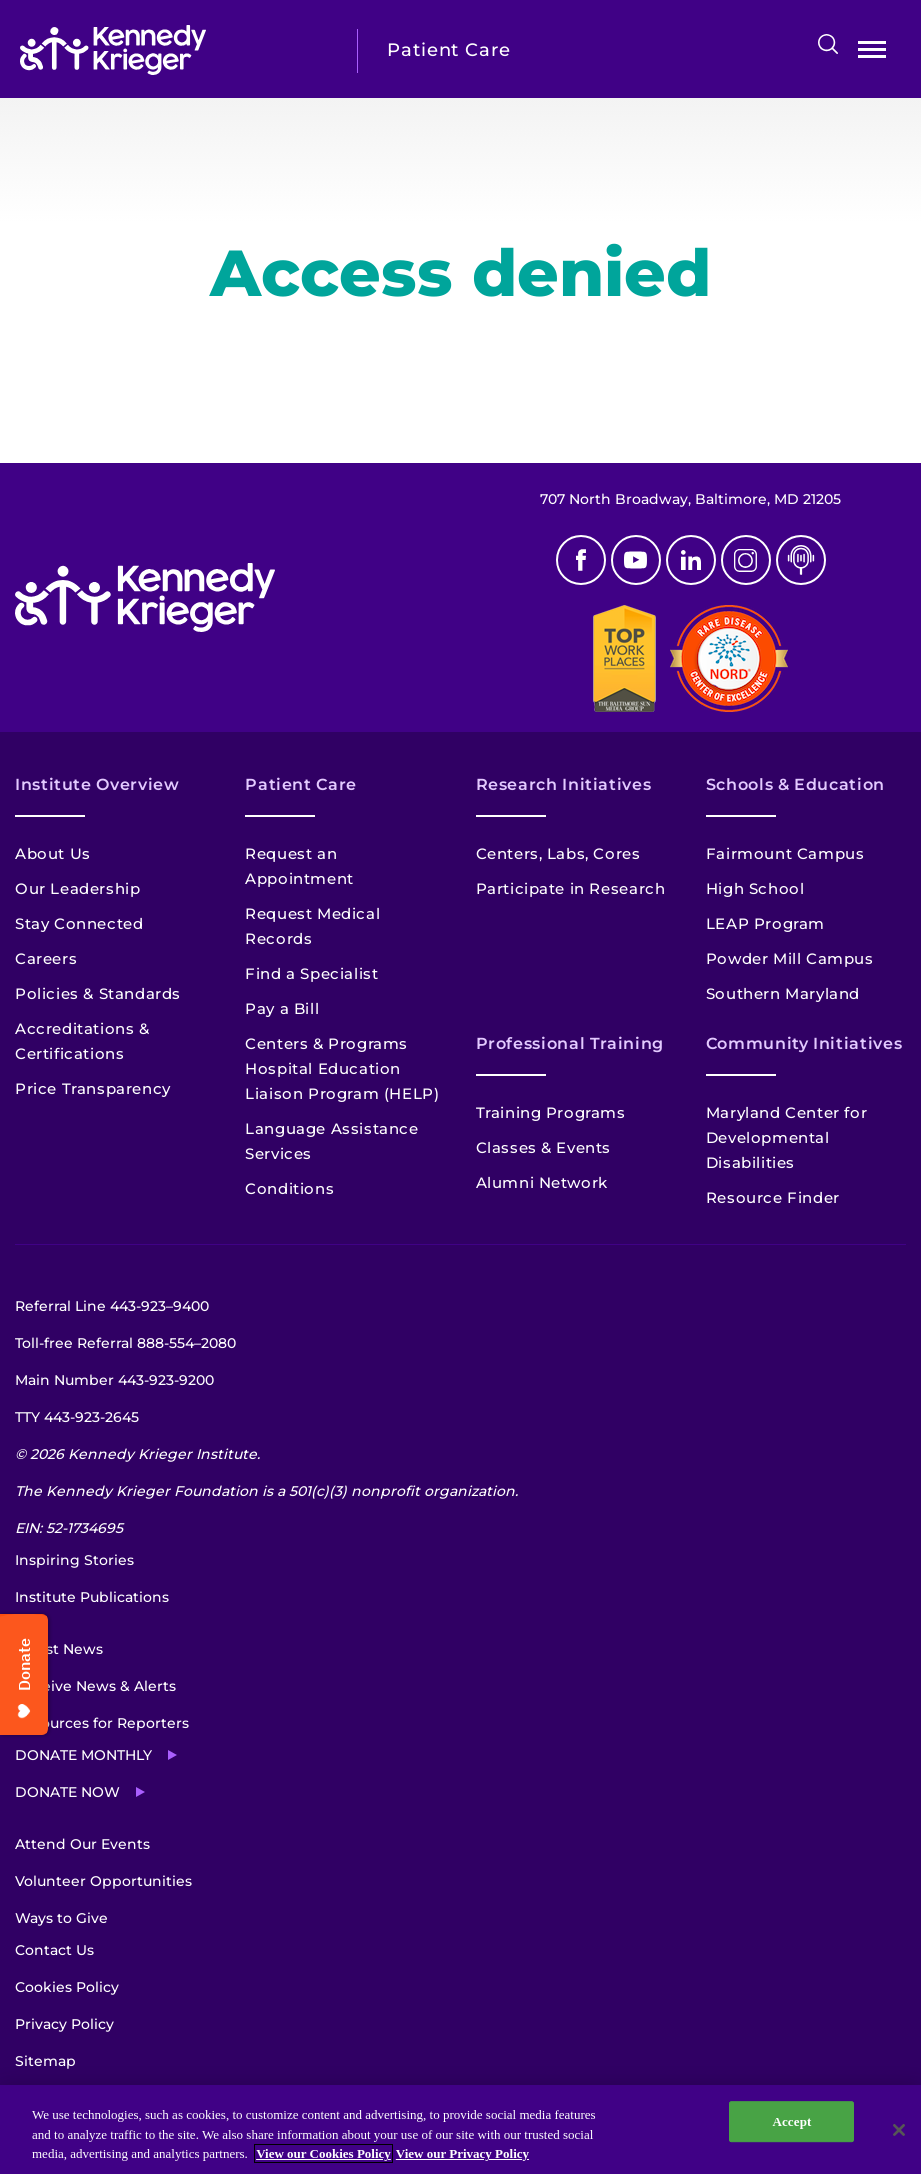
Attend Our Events (82, 1844)
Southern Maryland (783, 993)
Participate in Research (571, 888)
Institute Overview (97, 784)
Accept (791, 2121)
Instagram (746, 560)
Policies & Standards (98, 993)
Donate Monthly (83, 1755)
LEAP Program (765, 923)
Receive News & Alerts (95, 1686)
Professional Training (570, 1043)
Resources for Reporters (102, 1723)
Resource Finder (773, 1197)
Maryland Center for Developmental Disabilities (786, 1137)
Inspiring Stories (74, 1560)
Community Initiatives (804, 1043)
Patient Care (301, 784)
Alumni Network (542, 1182)
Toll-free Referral (125, 1343)
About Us (53, 853)
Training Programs (551, 1112)
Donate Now (67, 1792)
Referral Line (112, 1306)
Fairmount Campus (785, 853)
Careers (46, 958)
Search (828, 44)
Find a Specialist (311, 973)
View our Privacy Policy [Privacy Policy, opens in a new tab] (462, 2153)
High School (755, 888)
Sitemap (45, 2061)
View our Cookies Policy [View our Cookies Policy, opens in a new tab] (323, 2153)
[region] (460, 2129)
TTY (77, 1417)
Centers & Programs (326, 1043)
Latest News (59, 1649)
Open (872, 53)
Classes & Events (544, 1147)
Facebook (581, 560)
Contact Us (54, 1950)
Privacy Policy (64, 2024)
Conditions (289, 1188)
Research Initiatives (564, 784)
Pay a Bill (282, 1008)
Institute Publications (92, 1597)
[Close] (899, 2130)
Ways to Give (61, 1918)
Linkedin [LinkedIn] (691, 560)
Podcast (801, 560)
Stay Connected (79, 923)
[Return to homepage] (173, 50)
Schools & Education (795, 784)
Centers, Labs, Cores (558, 853)
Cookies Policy (67, 1987)
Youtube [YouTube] (636, 560)
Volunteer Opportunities (103, 1881)
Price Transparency (93, 1088)
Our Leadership (77, 888)
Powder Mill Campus (790, 958)
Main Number (114, 1380)
